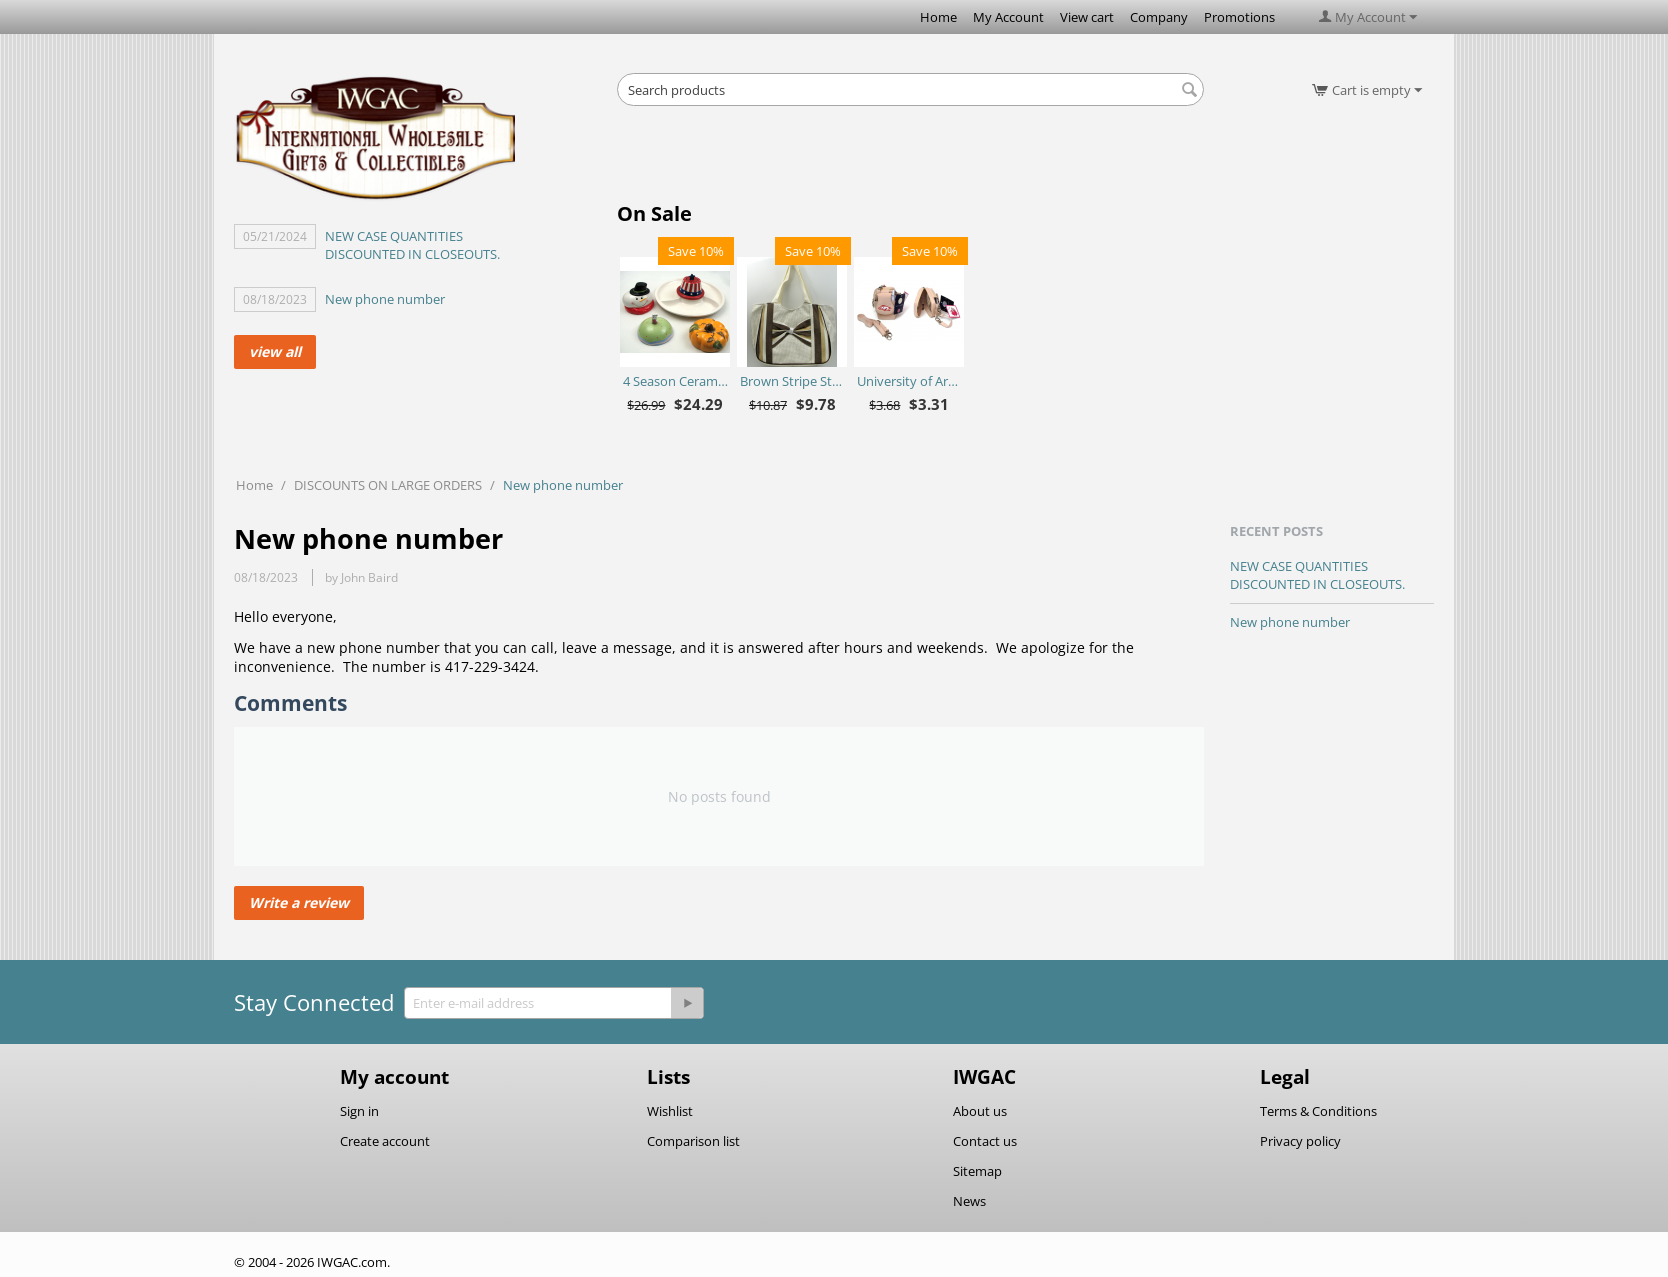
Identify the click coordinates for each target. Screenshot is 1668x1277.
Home (938, 17)
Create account (385, 1141)
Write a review (299, 902)
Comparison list (693, 1141)
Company (1159, 17)
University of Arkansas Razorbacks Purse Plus (909, 381)
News (969, 1201)
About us (980, 1111)
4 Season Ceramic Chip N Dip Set (675, 381)
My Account (1008, 17)
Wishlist (670, 1111)
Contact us (985, 1141)
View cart (1087, 17)
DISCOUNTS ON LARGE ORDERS (388, 485)
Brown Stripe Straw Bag (792, 381)
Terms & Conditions (1318, 1111)
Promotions (1239, 17)
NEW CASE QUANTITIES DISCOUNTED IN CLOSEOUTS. (412, 245)
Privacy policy (1300, 1141)
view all (275, 351)
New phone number (385, 299)
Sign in (359, 1111)
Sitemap (977, 1171)
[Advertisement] (911, 160)
